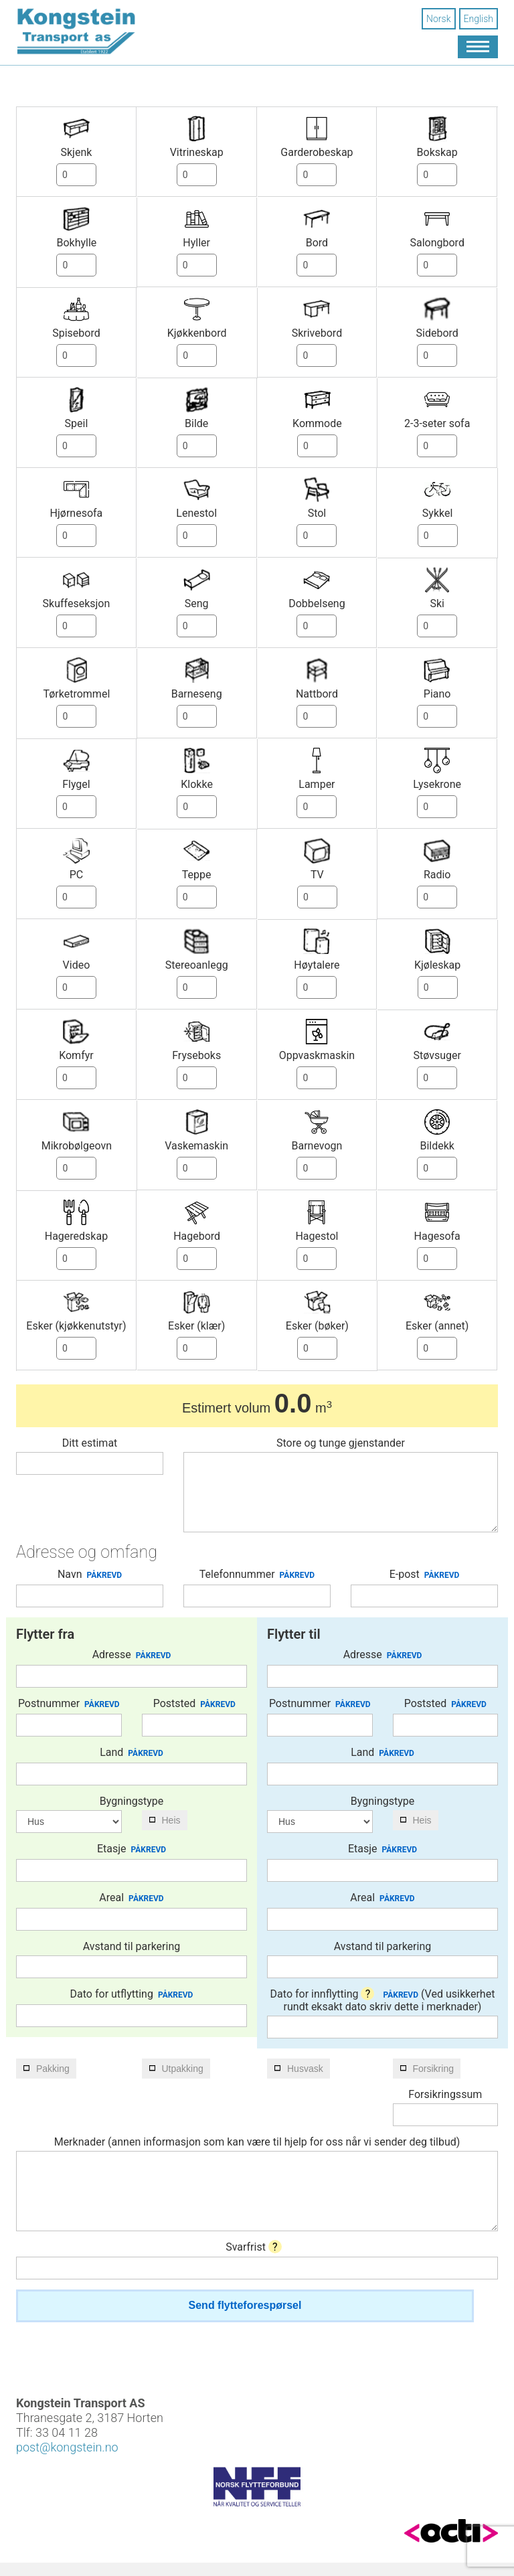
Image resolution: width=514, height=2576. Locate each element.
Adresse (131, 1655)
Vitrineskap (197, 152)
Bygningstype (132, 1801)
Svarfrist (254, 2247)
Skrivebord (317, 333)
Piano (437, 694)
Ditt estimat (90, 1443)
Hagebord (196, 1236)
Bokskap (437, 152)
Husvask (305, 2068)
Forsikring (433, 2068)
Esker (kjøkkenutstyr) (76, 1325)
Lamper (316, 784)
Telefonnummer (257, 1574)
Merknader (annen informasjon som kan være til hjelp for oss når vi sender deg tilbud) (257, 2142)
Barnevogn (316, 1145)
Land (131, 1753)
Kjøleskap (437, 965)
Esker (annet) (437, 1325)
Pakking (53, 2068)
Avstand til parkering (131, 1946)
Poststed (194, 1704)
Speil (76, 423)
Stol (317, 513)
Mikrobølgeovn (76, 1145)
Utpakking (182, 2068)
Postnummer (69, 1704)
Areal (131, 1898)
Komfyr (76, 1055)
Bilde (196, 423)
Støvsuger (437, 1055)
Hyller (196, 242)
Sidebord (437, 333)
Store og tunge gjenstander (340, 1443)
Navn (90, 1574)
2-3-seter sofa (437, 423)
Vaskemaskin (196, 1145)
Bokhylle (76, 242)
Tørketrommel (76, 694)
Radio (437, 874)
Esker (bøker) (317, 1325)
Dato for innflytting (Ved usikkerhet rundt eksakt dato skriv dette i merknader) (382, 2000)
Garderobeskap (316, 152)
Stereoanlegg (196, 965)
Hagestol (316, 1236)
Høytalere (316, 965)
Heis (171, 1820)
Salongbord (437, 242)
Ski (437, 603)
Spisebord (76, 333)
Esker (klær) (196, 1325)
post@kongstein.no (67, 2447)
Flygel (76, 784)
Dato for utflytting (131, 1994)
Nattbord (317, 694)
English (479, 18)
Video (76, 965)
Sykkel (437, 513)
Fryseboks (196, 1055)
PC (77, 874)
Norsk (438, 18)
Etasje (131, 1849)
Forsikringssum (445, 2094)
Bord (317, 242)
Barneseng (196, 694)
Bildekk (437, 1145)
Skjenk (76, 152)
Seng (197, 603)
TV (317, 874)
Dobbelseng (316, 603)
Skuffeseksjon (76, 603)
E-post (425, 1574)
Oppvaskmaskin (317, 1055)
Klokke (197, 784)
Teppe (196, 874)
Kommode (317, 423)
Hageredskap (76, 1236)
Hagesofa (437, 1236)
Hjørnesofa (76, 513)
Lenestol (196, 513)
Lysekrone (437, 784)
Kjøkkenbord (197, 333)
